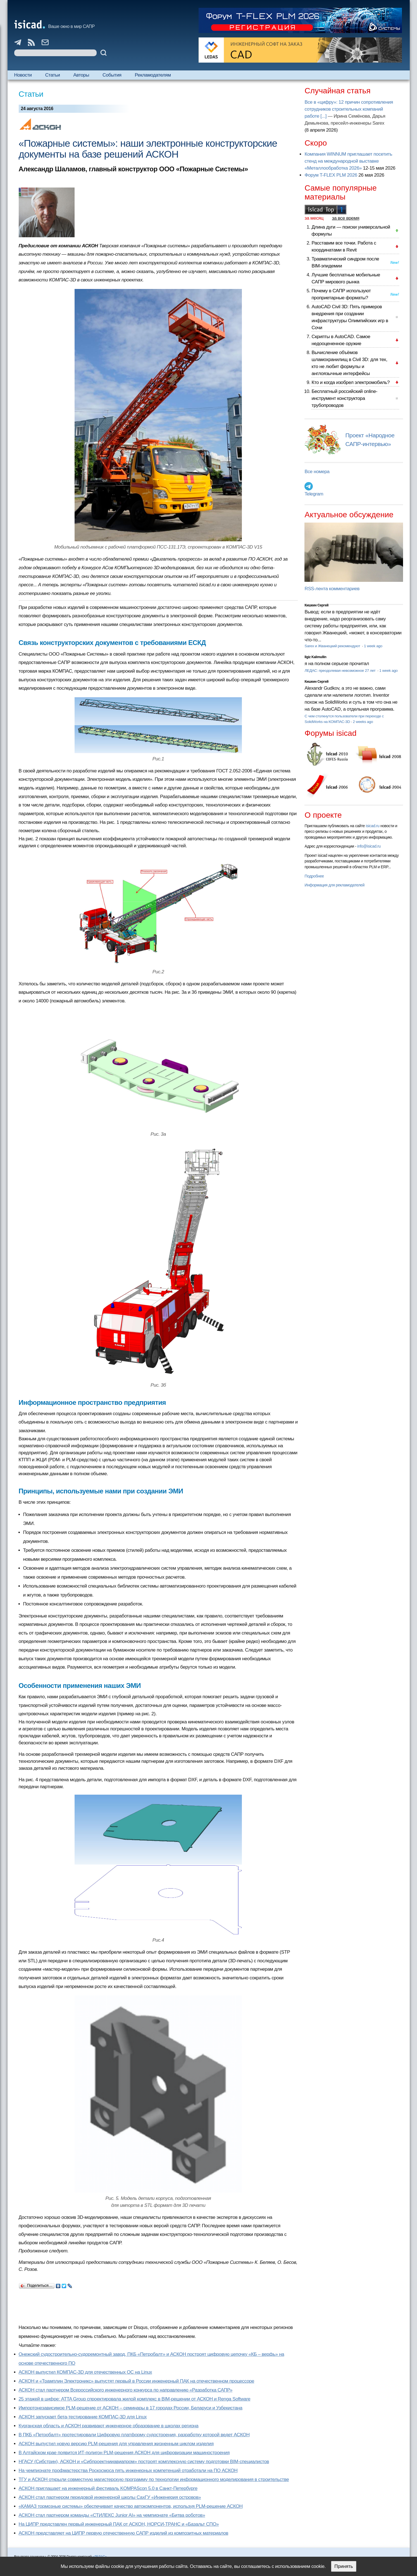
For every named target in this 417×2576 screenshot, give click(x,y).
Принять (343, 2566)
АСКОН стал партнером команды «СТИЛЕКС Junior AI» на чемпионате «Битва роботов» (112, 2515)
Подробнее (314, 876)
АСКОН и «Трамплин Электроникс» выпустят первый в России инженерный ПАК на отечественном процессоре (136, 2381)
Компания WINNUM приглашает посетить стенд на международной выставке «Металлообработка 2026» (348, 161)
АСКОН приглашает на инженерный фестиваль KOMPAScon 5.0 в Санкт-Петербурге (108, 2488)
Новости (23, 75)
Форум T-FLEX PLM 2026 (330, 175)
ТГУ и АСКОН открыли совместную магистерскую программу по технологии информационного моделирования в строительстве (154, 2479)
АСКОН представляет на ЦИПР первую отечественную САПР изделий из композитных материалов (123, 2533)
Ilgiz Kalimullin (315, 657)
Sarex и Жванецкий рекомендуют (332, 646)
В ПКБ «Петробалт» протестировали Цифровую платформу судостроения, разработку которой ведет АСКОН (134, 2434)
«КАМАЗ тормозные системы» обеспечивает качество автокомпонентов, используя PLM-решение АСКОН (131, 2506)
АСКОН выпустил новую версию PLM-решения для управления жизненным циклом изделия (116, 2443)
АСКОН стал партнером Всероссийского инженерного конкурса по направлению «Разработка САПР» (126, 2390)
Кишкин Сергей (316, 605)
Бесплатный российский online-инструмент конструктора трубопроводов (344, 398)
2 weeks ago (363, 722)
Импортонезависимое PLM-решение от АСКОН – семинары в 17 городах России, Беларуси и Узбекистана (130, 2408)
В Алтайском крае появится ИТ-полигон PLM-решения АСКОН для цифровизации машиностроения (124, 2452)
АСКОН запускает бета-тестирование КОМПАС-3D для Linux (83, 2417)
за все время (345, 218)
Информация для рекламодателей (334, 885)
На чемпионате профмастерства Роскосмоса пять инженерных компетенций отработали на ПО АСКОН (128, 2470)
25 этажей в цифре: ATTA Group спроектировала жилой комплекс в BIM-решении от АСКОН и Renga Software (135, 2399)
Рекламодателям (153, 75)
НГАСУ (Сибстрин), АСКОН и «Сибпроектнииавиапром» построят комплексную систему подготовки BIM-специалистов (144, 2461)
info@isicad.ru (369, 846)
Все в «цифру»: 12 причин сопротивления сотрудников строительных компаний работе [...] (348, 109)
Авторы (81, 75)
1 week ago (373, 646)
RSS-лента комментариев (331, 588)
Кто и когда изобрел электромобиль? (350, 382)
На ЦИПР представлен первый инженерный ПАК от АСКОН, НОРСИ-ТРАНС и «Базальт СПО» (119, 2524)
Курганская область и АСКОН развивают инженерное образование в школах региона (109, 2425)
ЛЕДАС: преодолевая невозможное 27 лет (340, 670)
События (112, 75)
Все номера (316, 471)
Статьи (52, 75)
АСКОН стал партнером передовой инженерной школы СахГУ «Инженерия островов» (110, 2497)
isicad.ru (373, 826)
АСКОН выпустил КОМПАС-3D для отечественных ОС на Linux (85, 2372)
